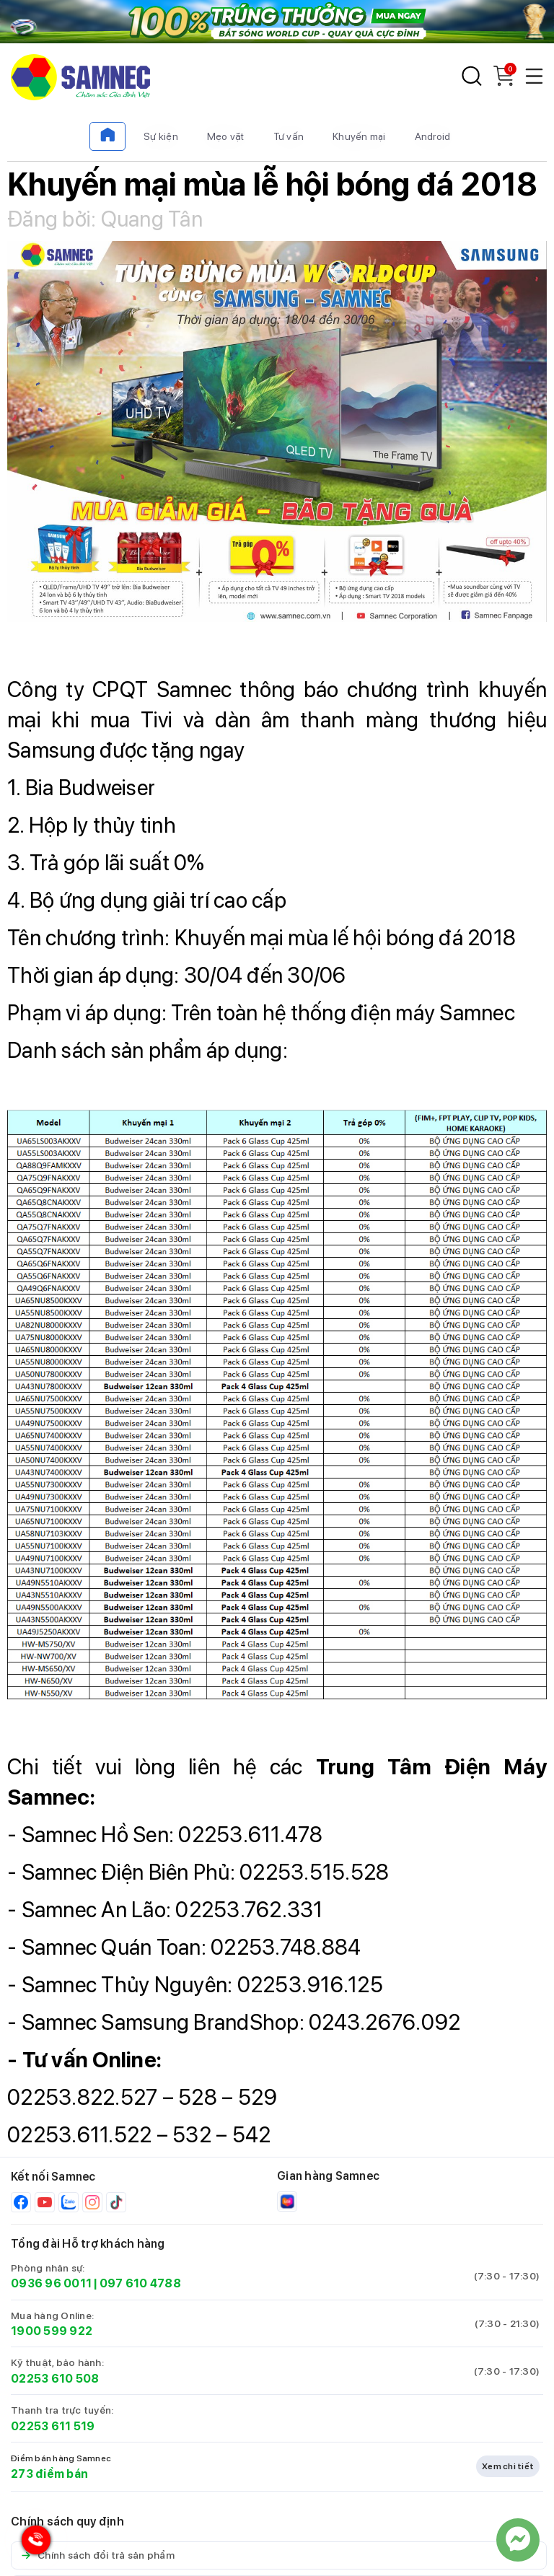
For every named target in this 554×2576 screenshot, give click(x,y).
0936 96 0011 (51, 2283)
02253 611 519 (52, 2426)
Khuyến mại (359, 136)
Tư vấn (288, 136)
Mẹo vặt (226, 136)
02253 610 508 (55, 2379)
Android (433, 136)
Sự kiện (161, 136)
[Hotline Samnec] (32, 2543)
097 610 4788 (140, 2283)
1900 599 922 (51, 2331)
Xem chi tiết (508, 2466)
